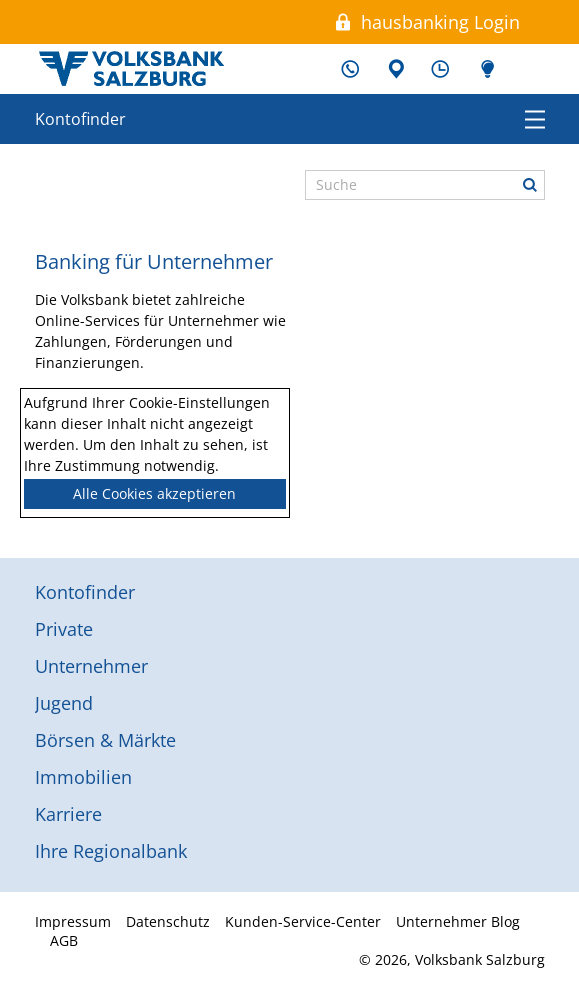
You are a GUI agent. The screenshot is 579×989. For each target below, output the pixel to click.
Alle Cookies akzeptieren (154, 493)
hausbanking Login (440, 22)
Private (64, 629)
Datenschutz (168, 921)
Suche (530, 185)
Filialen (395, 69)
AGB (64, 940)
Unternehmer (91, 666)
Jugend (64, 703)
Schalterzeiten (440, 69)
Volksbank (131, 69)
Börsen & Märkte (105, 740)
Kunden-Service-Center (350, 69)
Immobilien (83, 777)
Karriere (68, 814)
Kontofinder (80, 119)
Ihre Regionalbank (111, 851)
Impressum (73, 921)
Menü (535, 118)
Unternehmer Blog (485, 69)
